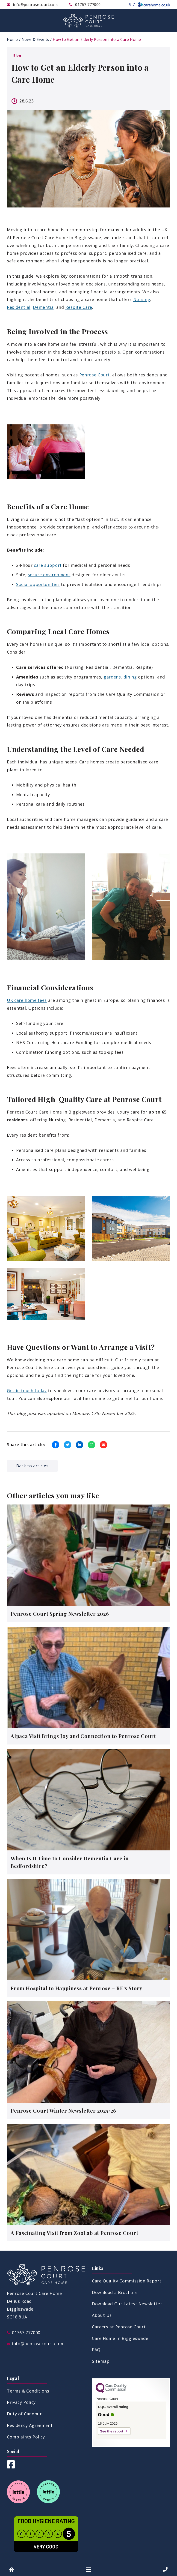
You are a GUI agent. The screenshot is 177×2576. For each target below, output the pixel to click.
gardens (112, 677)
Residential (18, 307)
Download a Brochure (115, 2292)
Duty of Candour (24, 2414)
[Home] (11, 2569)
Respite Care (78, 307)
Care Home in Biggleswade (120, 2338)
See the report (111, 2431)
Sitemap (100, 2361)
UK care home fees (27, 1000)
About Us (102, 2315)
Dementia (43, 307)
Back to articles (32, 1465)
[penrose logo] (88, 21)
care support (48, 565)
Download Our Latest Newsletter (127, 2303)
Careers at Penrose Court (119, 2327)
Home (12, 39)
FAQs (97, 2349)
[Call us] (165, 2569)
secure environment (49, 574)
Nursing (141, 299)
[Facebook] (11, 2467)
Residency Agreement (30, 2425)
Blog (17, 55)
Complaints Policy (26, 2437)
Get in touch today (27, 1390)
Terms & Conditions (28, 2391)
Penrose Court (94, 375)
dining (130, 677)
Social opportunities (38, 584)
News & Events (35, 39)
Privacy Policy (21, 2402)
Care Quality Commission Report (126, 2281)
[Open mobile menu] (88, 2569)
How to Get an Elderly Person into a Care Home (97, 39)
